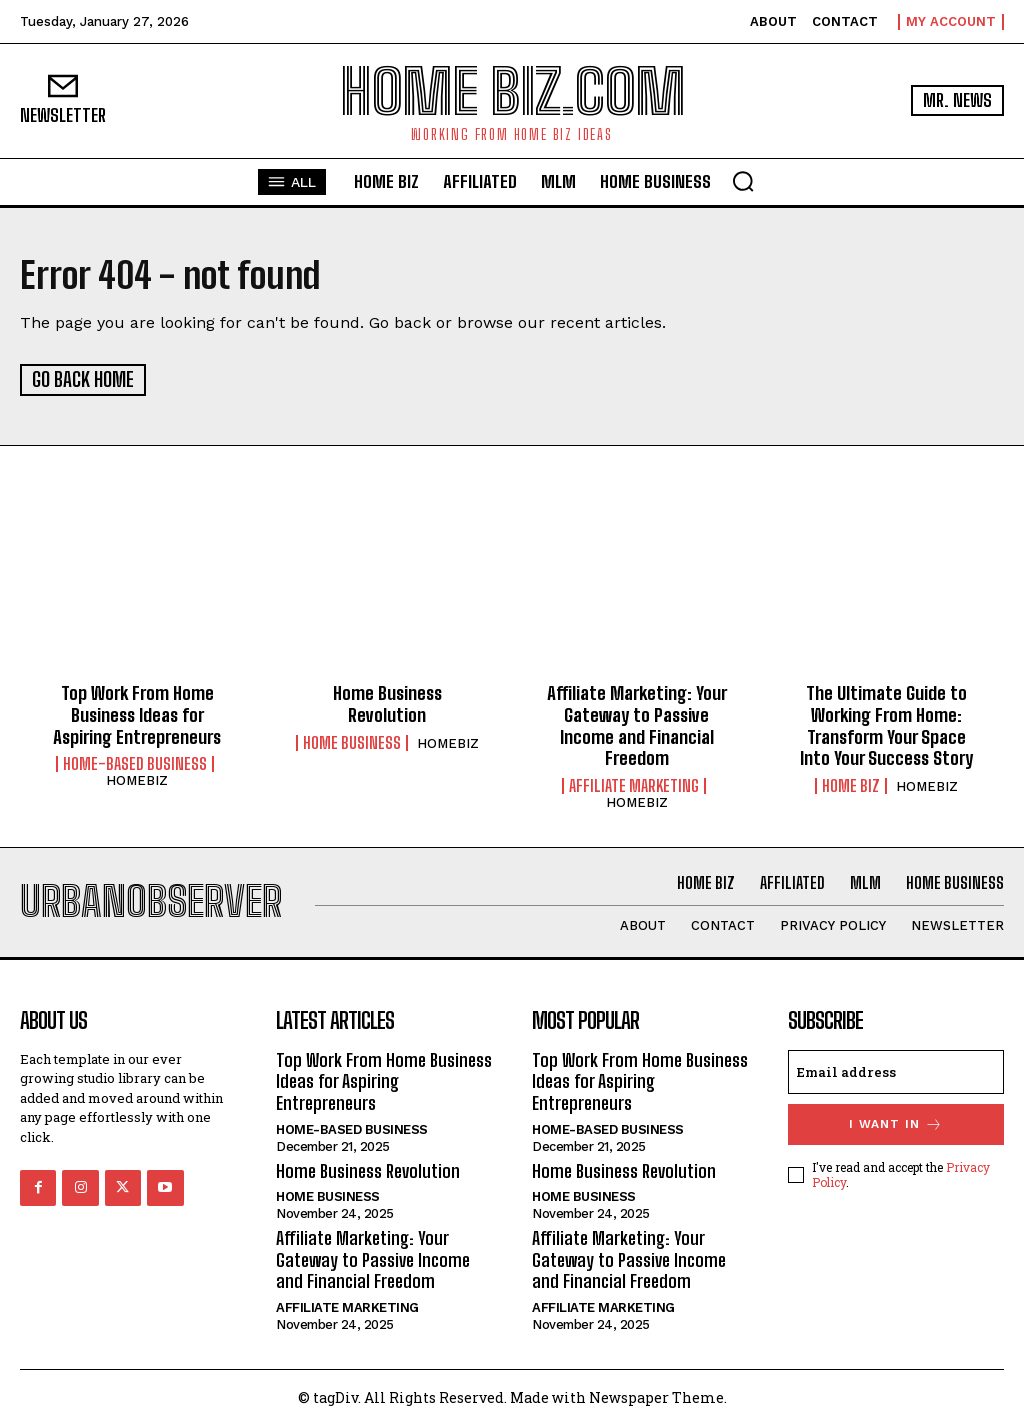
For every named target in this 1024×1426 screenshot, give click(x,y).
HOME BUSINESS (352, 741)
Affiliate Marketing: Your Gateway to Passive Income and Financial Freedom (637, 724)
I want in (896, 1123)
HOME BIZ (851, 785)
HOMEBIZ (137, 779)
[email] (896, 1071)
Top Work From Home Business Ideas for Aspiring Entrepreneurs (137, 713)
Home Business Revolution (387, 703)
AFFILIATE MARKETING (634, 785)
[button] (743, 181)
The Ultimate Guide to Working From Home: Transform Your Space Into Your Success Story (886, 724)
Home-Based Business (135, 763)
